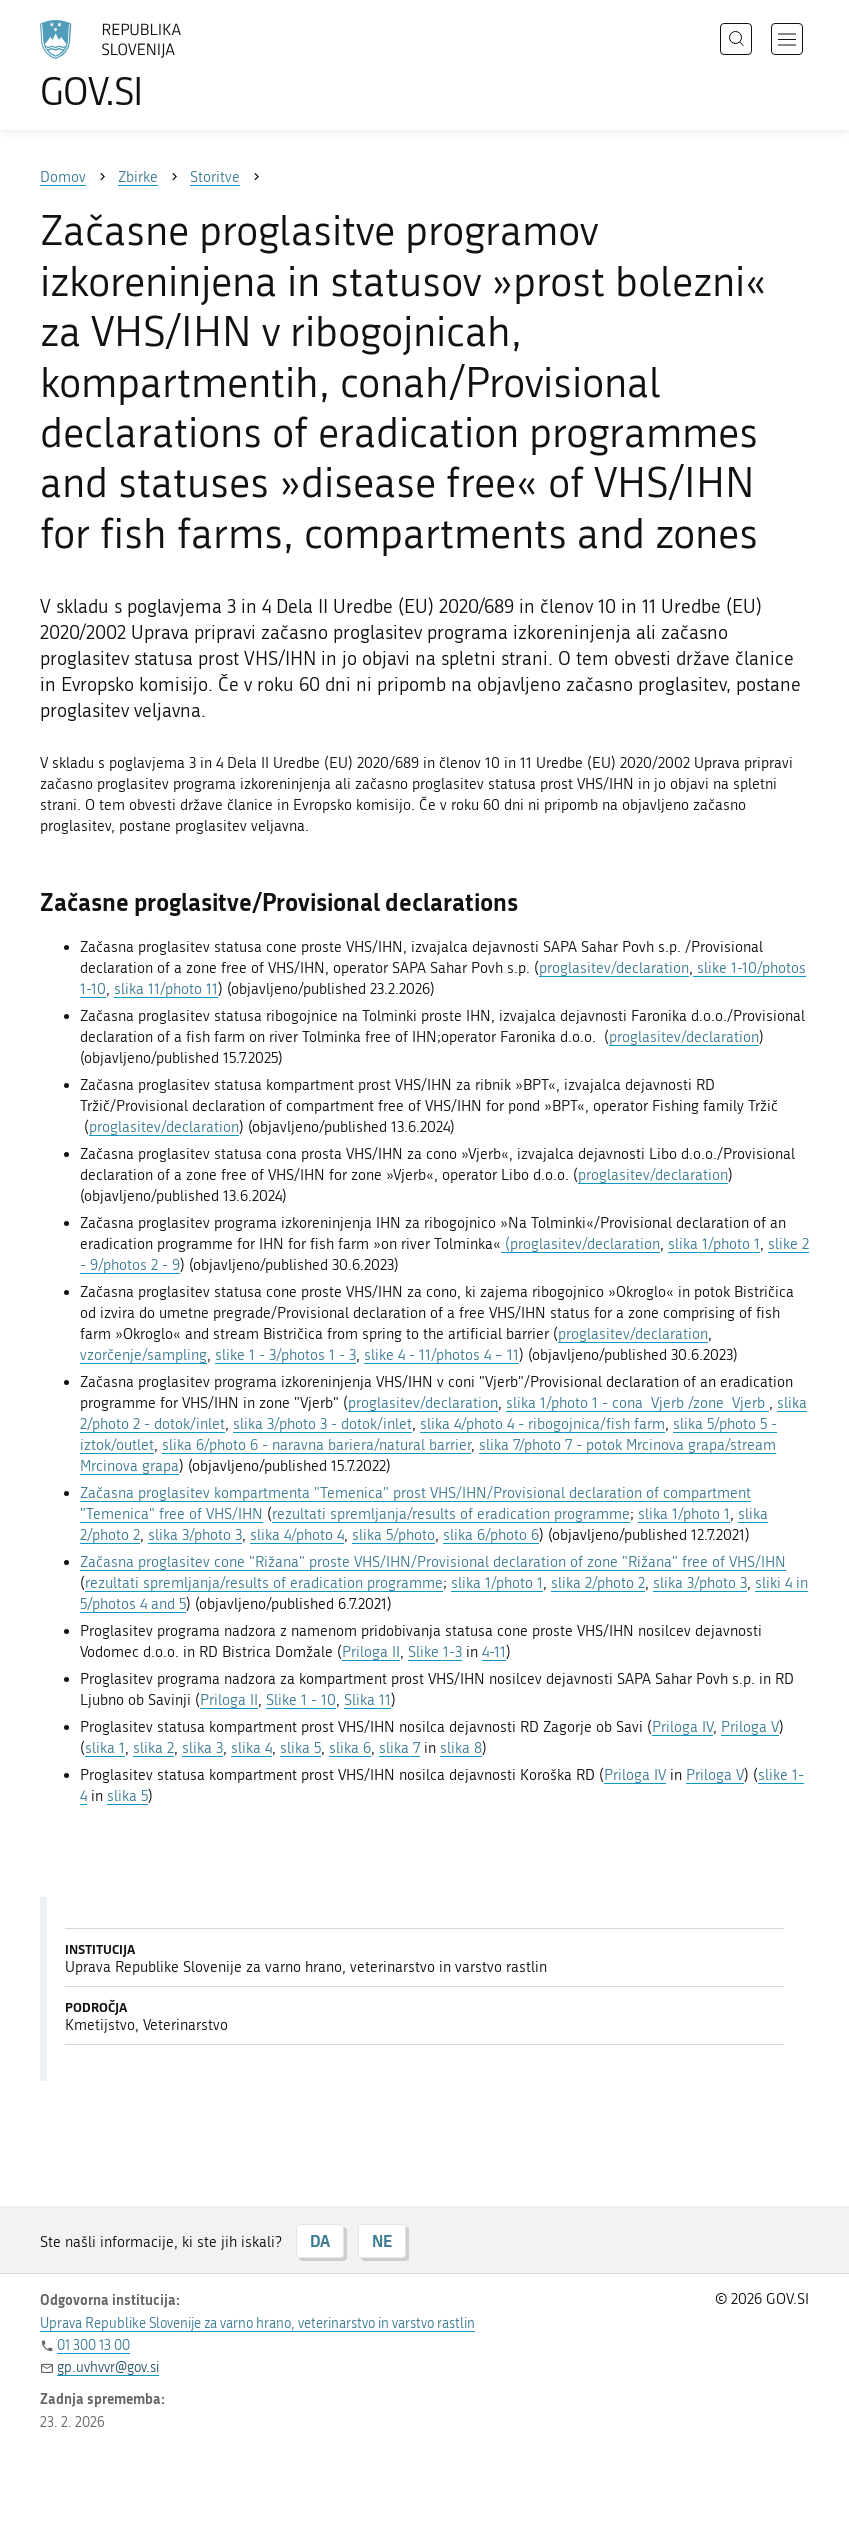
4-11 (494, 1652)
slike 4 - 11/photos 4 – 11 (441, 1355)
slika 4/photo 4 (297, 1535)
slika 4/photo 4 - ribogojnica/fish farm (542, 1424)
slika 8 (461, 1748)
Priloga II (371, 1652)
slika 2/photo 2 (598, 1583)
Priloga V (750, 1727)
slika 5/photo (393, 1535)
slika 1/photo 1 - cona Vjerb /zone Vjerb (637, 1403)
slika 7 (399, 1748)
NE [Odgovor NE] (382, 2240)
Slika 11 (367, 1700)
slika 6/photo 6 (491, 1535)
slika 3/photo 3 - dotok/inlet (322, 1424)
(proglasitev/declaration (580, 1244)
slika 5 (300, 1748)
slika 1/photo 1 (714, 1244)
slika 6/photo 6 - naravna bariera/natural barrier (316, 1445)
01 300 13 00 (93, 2345)
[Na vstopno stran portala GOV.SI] (140, 65)
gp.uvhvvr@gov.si (108, 2367)
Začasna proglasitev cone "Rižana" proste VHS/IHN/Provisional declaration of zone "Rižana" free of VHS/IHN (433, 1562)
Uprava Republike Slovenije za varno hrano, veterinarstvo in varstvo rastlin (257, 2323)
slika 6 (350, 1748)
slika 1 (105, 1748)
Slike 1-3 (435, 1652)
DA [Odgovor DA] (320, 2240)
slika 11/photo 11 (166, 989)
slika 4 (251, 1748)
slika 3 (202, 1748)
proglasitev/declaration (614, 968)
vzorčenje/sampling (143, 1355)
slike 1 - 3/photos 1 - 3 (285, 1355)
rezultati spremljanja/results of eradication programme (451, 1514)
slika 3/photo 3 (195, 1535)
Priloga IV (682, 1727)
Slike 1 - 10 (301, 1700)
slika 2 (153, 1748)
